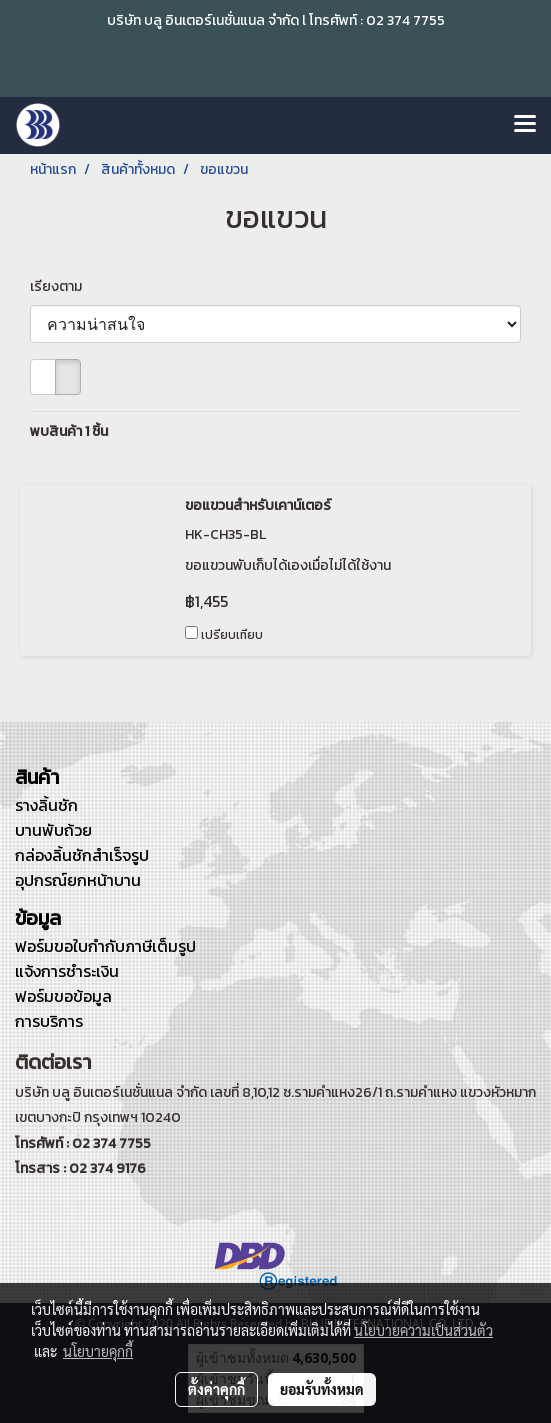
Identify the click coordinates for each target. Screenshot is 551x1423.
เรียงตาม (60, 286)
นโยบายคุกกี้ (98, 1351)
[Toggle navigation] (525, 125)
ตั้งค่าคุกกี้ (216, 1389)
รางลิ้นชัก (46, 805)
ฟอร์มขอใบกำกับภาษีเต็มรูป (105, 946)
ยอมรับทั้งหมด (322, 1389)
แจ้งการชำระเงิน (67, 971)
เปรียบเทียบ (232, 635)
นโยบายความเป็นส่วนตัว (423, 1330)
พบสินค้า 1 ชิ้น (69, 431)
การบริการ (49, 1021)
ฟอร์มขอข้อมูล (63, 996)
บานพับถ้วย (53, 830)
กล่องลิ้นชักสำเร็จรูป (82, 855)
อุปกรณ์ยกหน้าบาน (78, 880)
